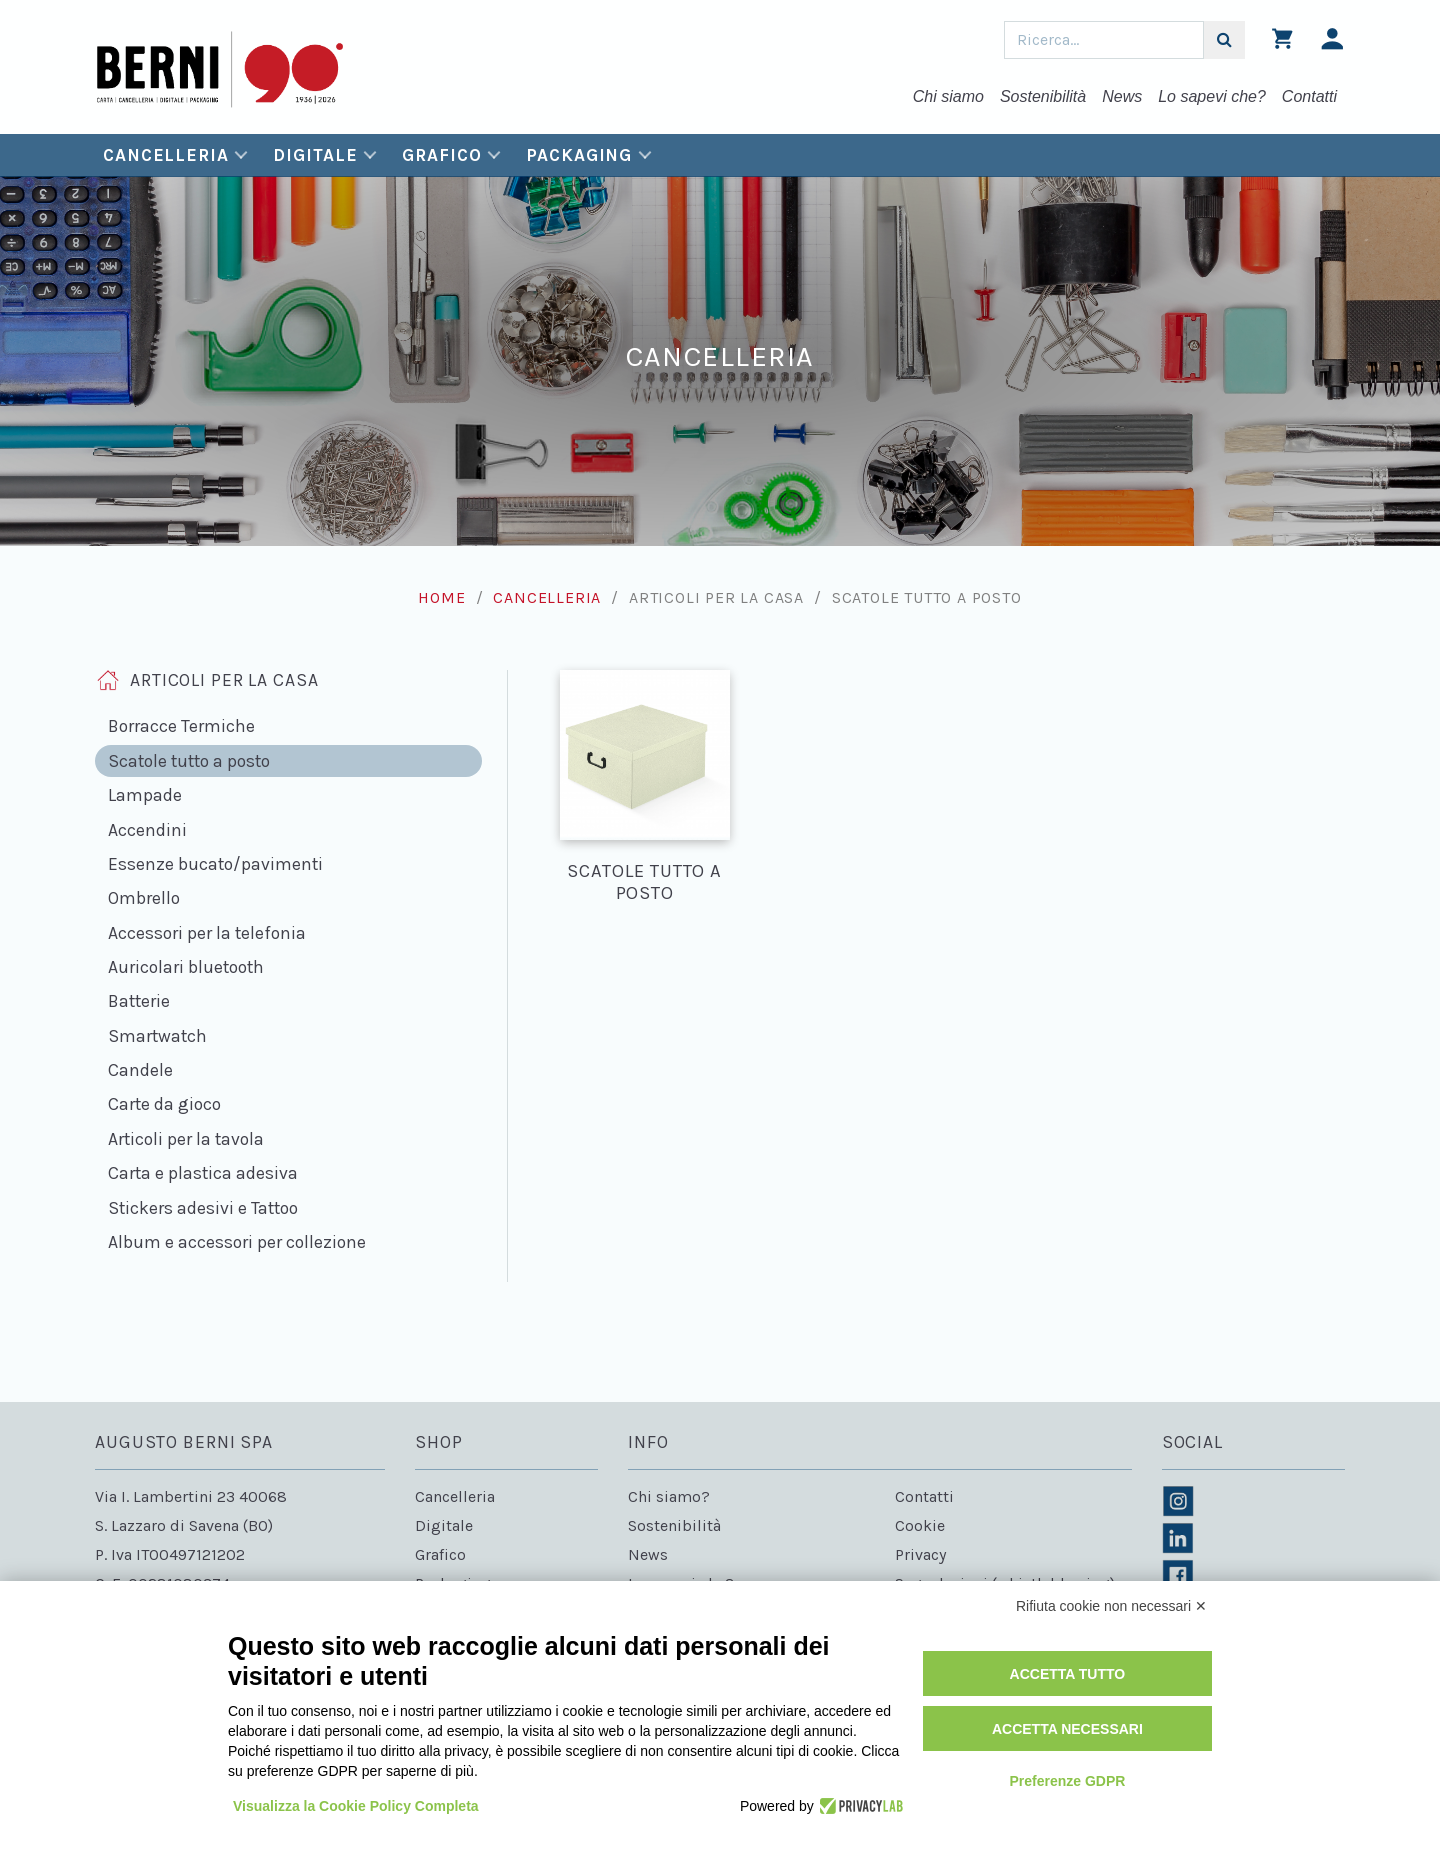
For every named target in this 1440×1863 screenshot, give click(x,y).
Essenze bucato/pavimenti (215, 864)
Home (441, 597)
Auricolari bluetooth (186, 967)
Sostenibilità (1043, 96)
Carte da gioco (164, 1104)
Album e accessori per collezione (237, 1242)
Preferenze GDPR (1067, 1781)
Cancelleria (166, 155)
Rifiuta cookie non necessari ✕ (1111, 1606)
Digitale (315, 155)
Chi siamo (948, 96)
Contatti (1309, 96)
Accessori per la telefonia (207, 933)
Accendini (147, 830)
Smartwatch (157, 1036)
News (1122, 96)
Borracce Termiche (181, 726)
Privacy (920, 1554)
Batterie (139, 1001)
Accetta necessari (1067, 1729)
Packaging (579, 155)
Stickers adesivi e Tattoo (203, 1208)
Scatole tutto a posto (189, 761)
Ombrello (144, 898)
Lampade (145, 795)
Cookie (920, 1525)
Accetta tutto (1068, 1674)
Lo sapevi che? (1212, 96)
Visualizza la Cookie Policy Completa (356, 1806)
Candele (140, 1070)
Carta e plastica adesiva (203, 1173)
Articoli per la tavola (186, 1139)
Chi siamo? (669, 1496)
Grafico (441, 155)
